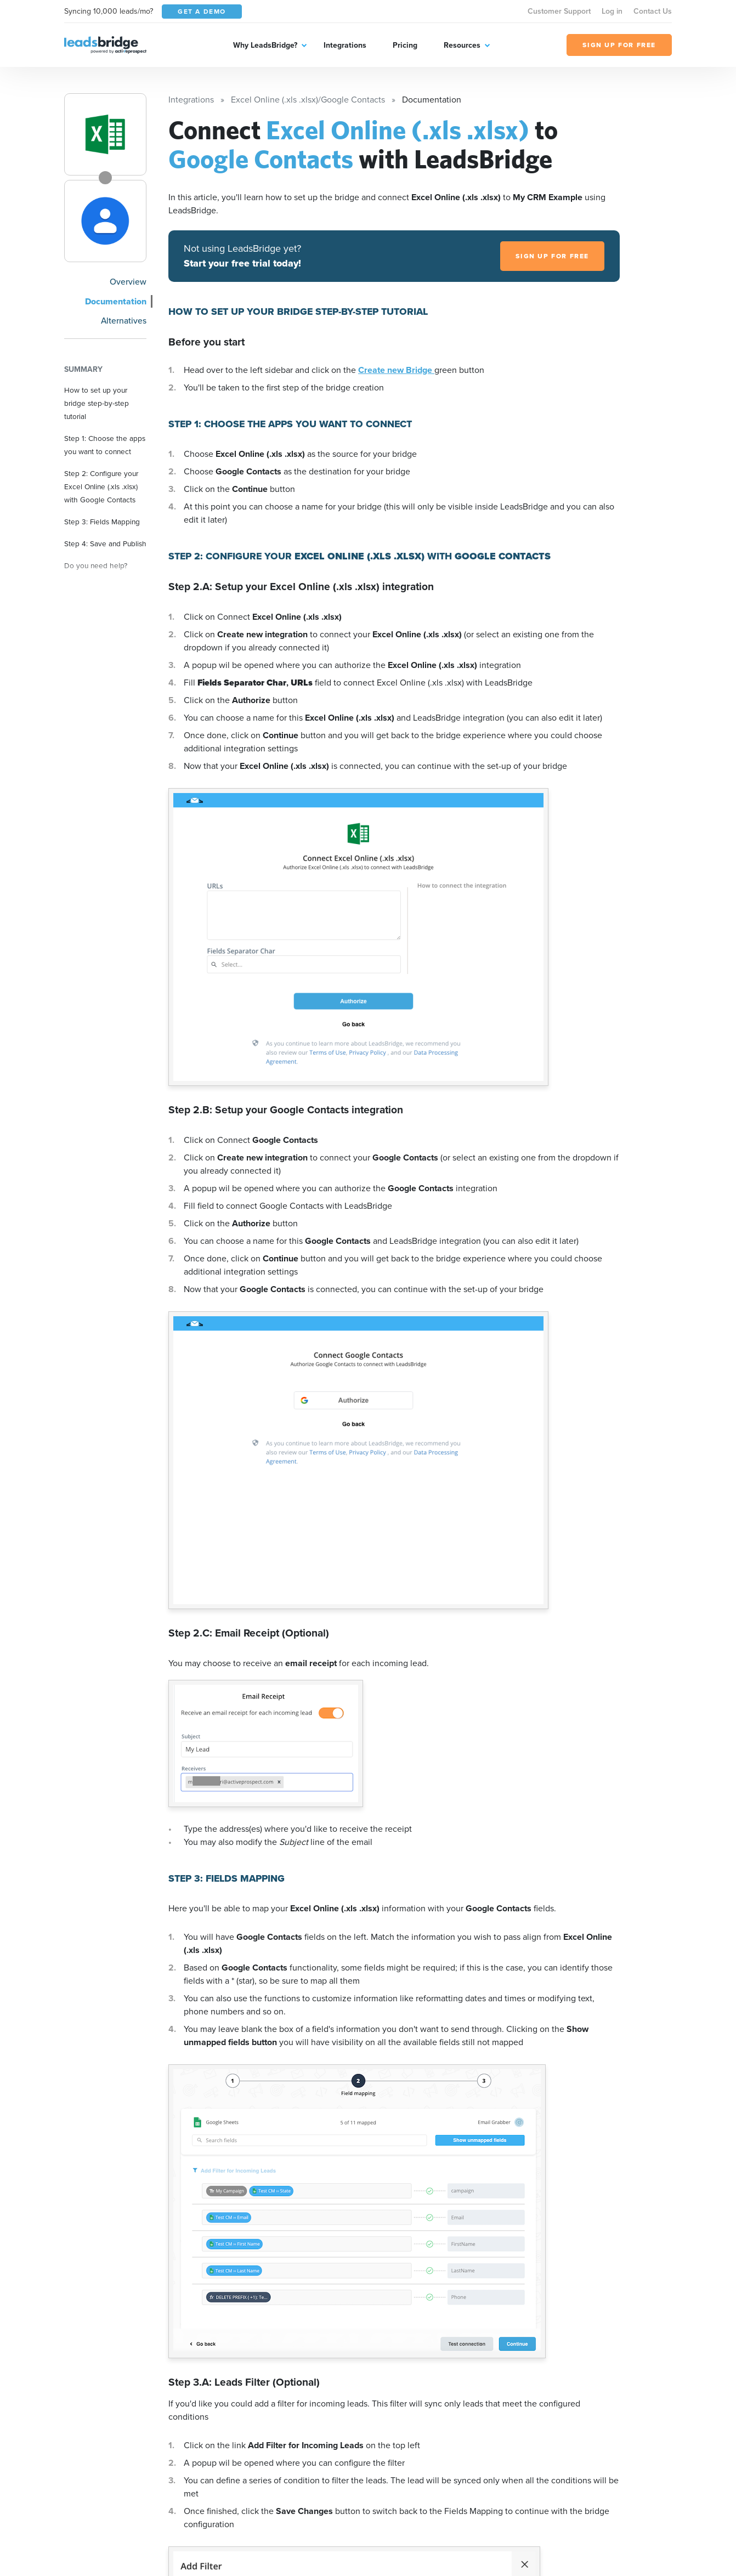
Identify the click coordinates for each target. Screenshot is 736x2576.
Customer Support (559, 11)
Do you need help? (95, 565)
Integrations (345, 45)
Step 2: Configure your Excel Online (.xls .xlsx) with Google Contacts (101, 486)
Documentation (115, 301)
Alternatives (123, 320)
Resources (462, 45)
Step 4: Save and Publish (105, 543)
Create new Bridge (396, 370)
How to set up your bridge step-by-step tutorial (96, 403)
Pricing (405, 45)
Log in (612, 11)
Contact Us (652, 11)
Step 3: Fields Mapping (102, 521)
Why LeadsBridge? (265, 45)
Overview (128, 281)
